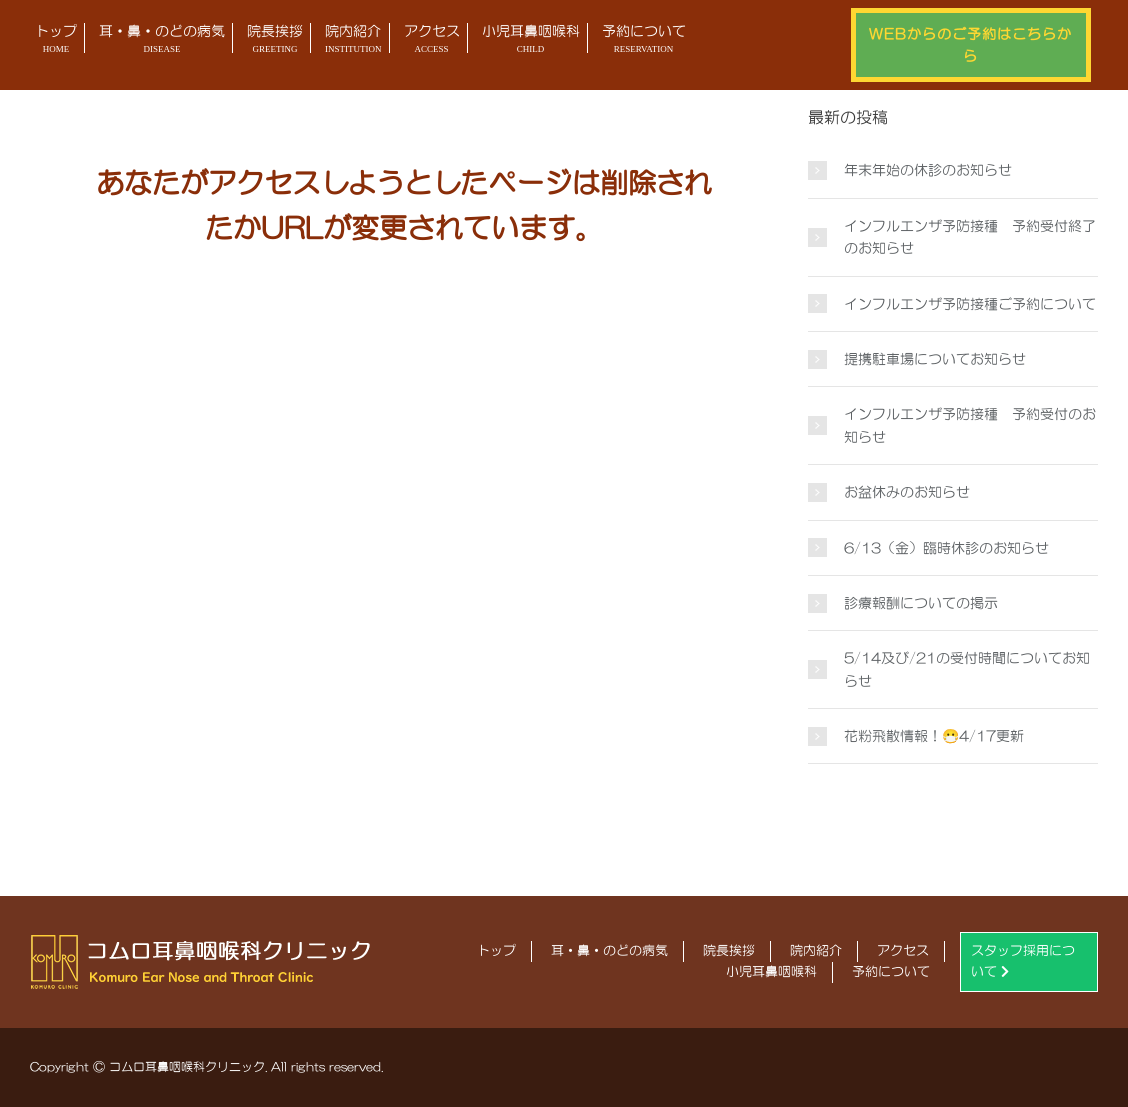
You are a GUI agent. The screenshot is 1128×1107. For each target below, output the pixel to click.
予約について (644, 40)
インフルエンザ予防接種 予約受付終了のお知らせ (970, 237)
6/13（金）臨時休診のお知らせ (946, 548)
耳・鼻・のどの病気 (162, 40)
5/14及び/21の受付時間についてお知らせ (967, 669)
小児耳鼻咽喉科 (531, 40)
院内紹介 (353, 40)
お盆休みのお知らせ (907, 492)
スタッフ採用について (1023, 961)
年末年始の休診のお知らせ (928, 170)
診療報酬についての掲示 (921, 603)
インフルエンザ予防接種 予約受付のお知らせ (970, 425)
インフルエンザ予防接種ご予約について (970, 304)
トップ (56, 40)
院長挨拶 (275, 40)
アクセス (432, 40)
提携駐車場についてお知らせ (935, 359)
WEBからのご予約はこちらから (970, 45)
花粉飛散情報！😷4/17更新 (934, 736)
